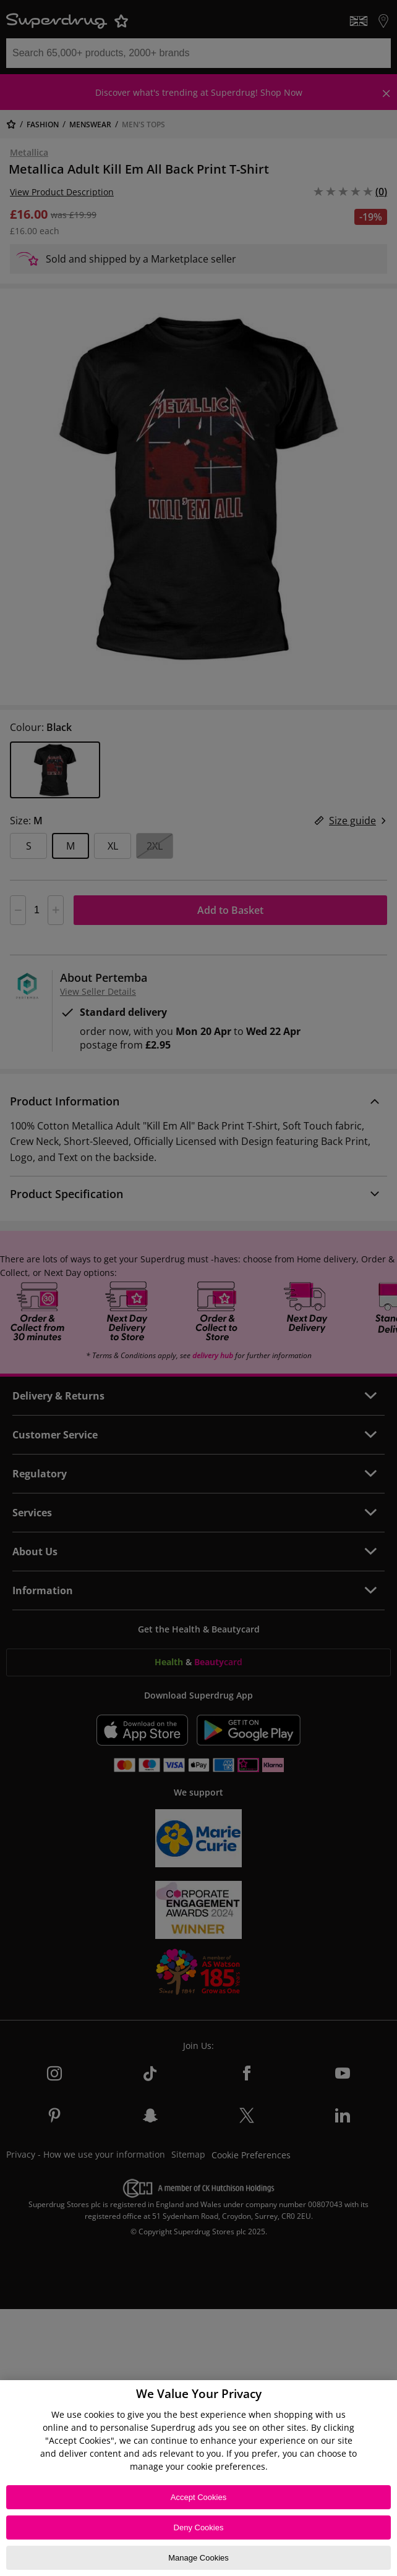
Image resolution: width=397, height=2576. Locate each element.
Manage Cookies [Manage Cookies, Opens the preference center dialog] (198, 2557)
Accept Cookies (198, 2497)
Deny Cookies (199, 2527)
